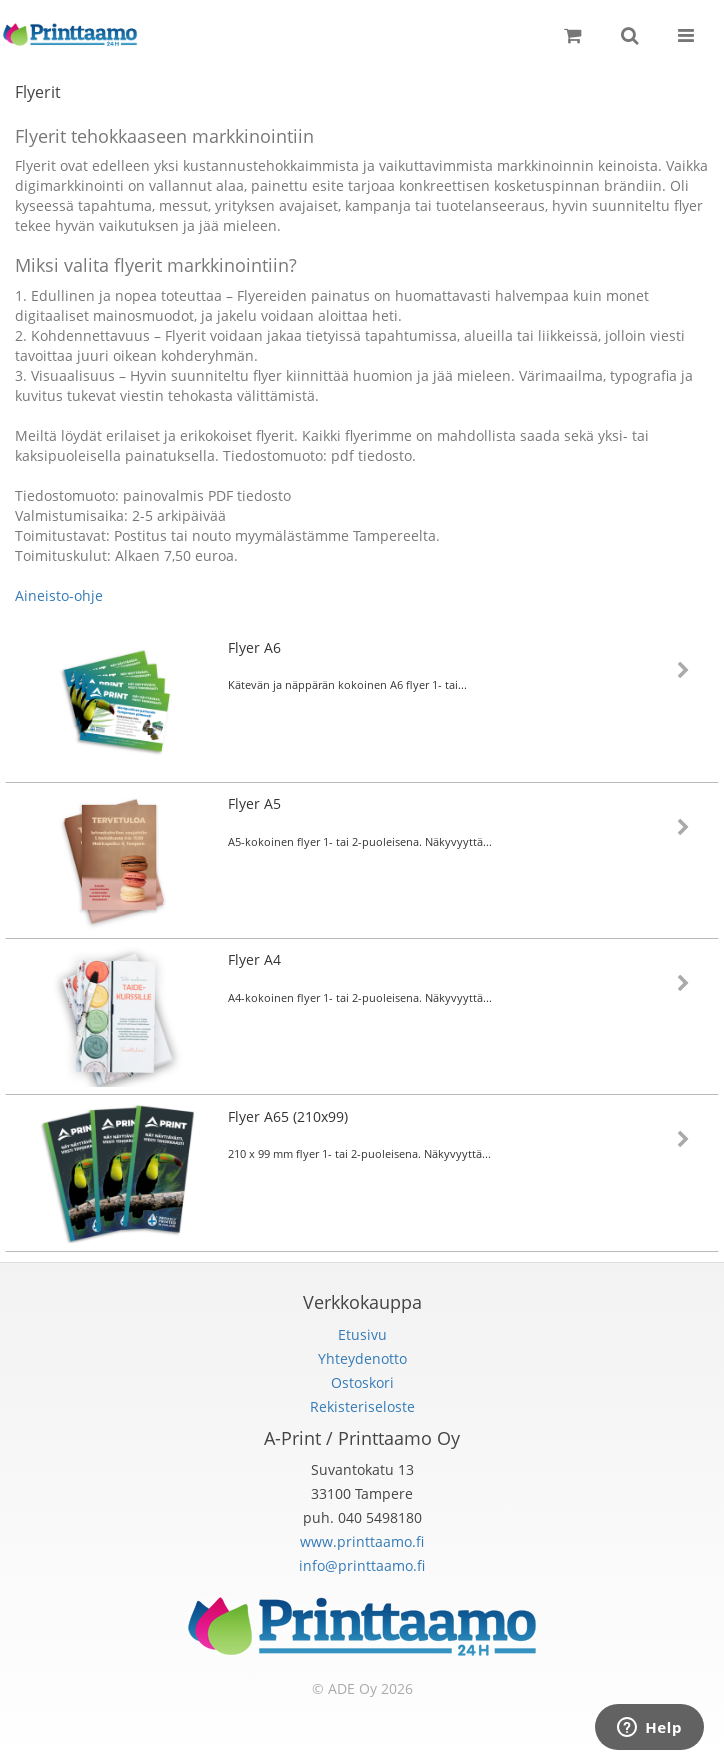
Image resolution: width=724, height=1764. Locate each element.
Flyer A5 (254, 803)
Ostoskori (362, 1382)
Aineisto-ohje (59, 595)
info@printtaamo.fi (362, 1565)
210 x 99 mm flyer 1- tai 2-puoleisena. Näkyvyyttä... (359, 1153)
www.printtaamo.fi (362, 1541)
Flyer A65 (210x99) (288, 1116)
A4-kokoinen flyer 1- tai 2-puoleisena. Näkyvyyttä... (360, 997)
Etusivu (362, 1334)
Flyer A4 (254, 959)
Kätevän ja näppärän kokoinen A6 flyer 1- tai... (347, 684)
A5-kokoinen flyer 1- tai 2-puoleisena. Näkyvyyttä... (360, 841)
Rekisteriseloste (362, 1406)
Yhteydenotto (362, 1358)
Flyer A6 (254, 647)
